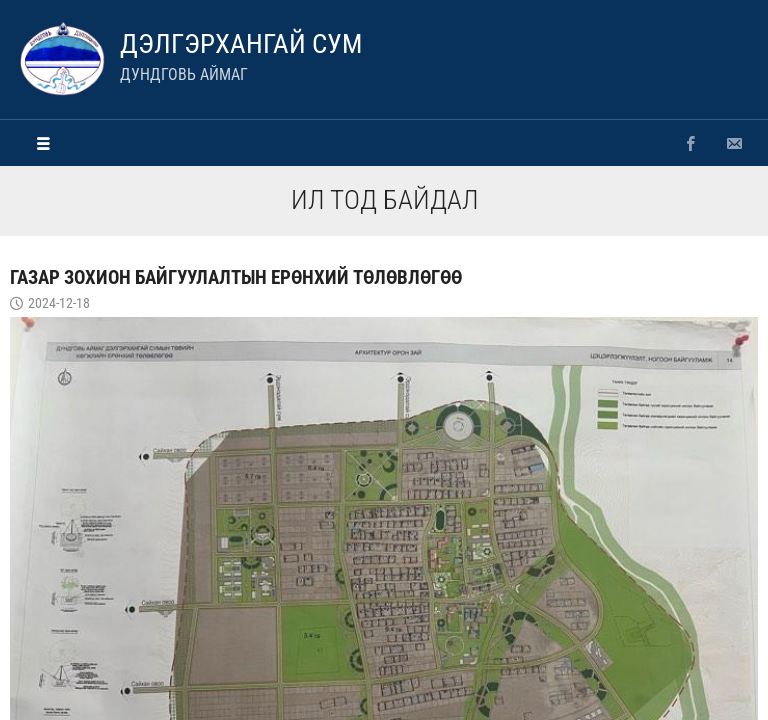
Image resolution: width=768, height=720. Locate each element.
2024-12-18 (59, 303)
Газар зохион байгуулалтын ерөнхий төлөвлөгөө (236, 277)
